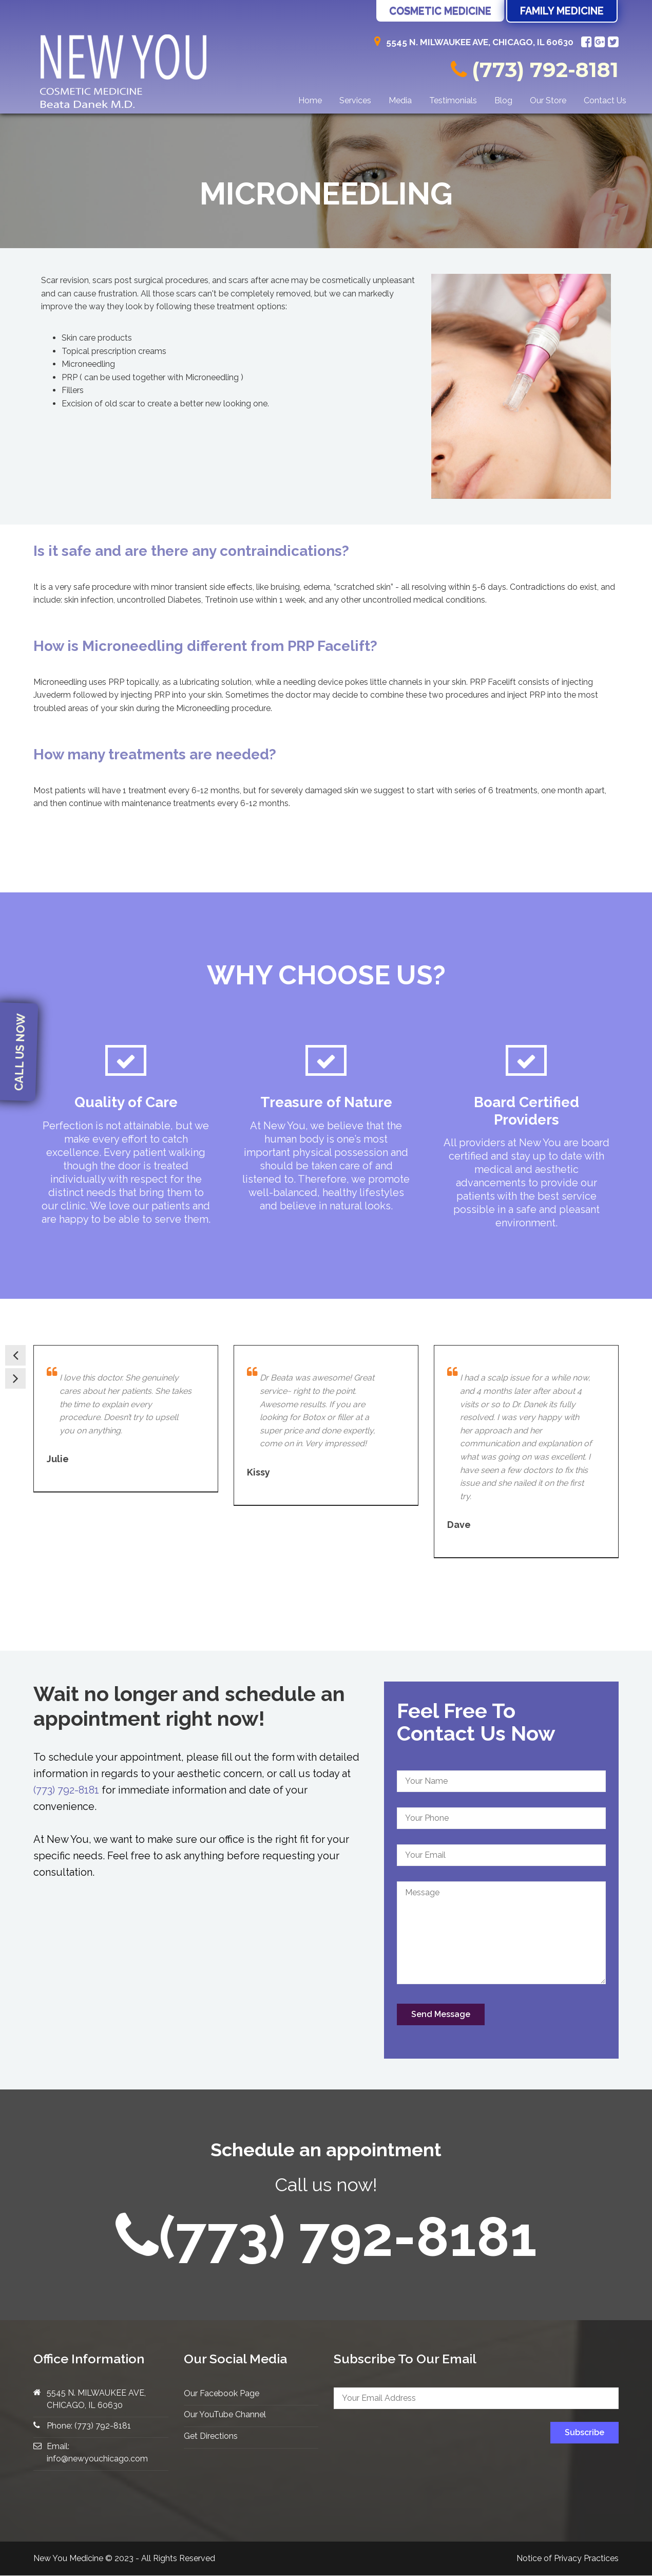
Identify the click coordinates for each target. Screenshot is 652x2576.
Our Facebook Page (221, 2393)
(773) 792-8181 (535, 69)
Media (400, 100)
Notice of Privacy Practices (567, 2558)
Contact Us (605, 100)
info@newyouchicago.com (97, 2458)
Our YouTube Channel (225, 2414)
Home (310, 100)
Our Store (548, 100)
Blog (503, 100)
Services (355, 100)
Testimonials (453, 100)
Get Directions (211, 2435)
